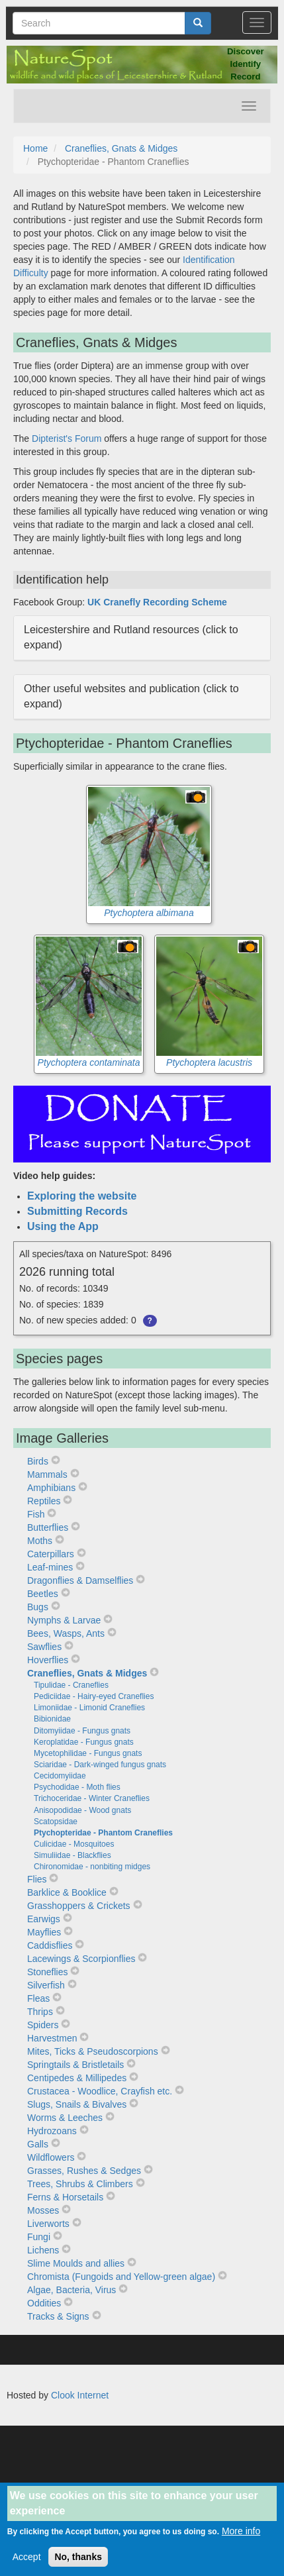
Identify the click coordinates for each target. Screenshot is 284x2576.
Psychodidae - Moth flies (77, 1787)
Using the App (63, 1226)
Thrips (40, 2011)
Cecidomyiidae (60, 1775)
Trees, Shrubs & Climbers (80, 2184)
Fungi (38, 2237)
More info (241, 2539)
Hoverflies (47, 1660)
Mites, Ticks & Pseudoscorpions (92, 2051)
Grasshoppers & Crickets (78, 1905)
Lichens (43, 2250)
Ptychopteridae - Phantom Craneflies (103, 1832)
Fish (35, 1514)
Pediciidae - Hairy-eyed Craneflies (94, 1696)
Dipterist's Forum (66, 438)
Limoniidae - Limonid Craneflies (89, 1707)
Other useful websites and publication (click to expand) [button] (131, 696)
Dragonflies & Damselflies (80, 1580)
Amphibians (51, 1487)
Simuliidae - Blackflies (72, 1855)
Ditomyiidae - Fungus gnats (82, 1730)
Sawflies (44, 1646)
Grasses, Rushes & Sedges (84, 2170)
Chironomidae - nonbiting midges (92, 1866)
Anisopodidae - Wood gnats (82, 1810)
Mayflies (44, 1932)
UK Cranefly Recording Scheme (157, 602)
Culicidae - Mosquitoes (74, 1844)
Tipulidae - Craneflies (71, 1685)
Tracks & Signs (58, 2316)
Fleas (38, 1998)
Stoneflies (47, 1972)
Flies (37, 1879)
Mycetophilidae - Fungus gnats (88, 1753)
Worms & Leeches (65, 2117)
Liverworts (48, 2223)
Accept (27, 2564)
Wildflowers (51, 2157)
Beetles (42, 1593)
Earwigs (43, 1919)
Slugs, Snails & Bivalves (76, 2104)
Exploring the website (81, 1196)
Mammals (47, 1474)
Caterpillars (50, 1554)
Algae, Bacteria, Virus (71, 2290)
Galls (37, 2144)
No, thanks (78, 2564)
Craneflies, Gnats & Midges (121, 148)
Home (35, 148)
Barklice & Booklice (67, 1892)
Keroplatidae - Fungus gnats (84, 1742)
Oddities (44, 2303)
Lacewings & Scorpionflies (81, 1958)
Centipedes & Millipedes (76, 2078)
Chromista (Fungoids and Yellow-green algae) (121, 2276)
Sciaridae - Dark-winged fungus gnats (100, 1764)
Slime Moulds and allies (75, 2263)
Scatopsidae (55, 1821)
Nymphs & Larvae (64, 1620)
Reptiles (44, 1501)
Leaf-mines (50, 1567)
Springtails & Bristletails (75, 2064)
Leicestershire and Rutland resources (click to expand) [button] (131, 637)
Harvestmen (52, 2038)
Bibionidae (52, 1719)
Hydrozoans (52, 2131)
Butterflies (47, 1527)
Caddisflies (49, 1945)
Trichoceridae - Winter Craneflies (92, 1798)
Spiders (42, 2025)
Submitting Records (77, 1211)
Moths (39, 1540)
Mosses (43, 2210)
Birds (37, 1461)
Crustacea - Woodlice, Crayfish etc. (99, 2091)
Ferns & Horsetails (65, 2197)
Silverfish (46, 1985)
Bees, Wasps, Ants (66, 1633)
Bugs (37, 1607)
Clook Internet (80, 2395)
